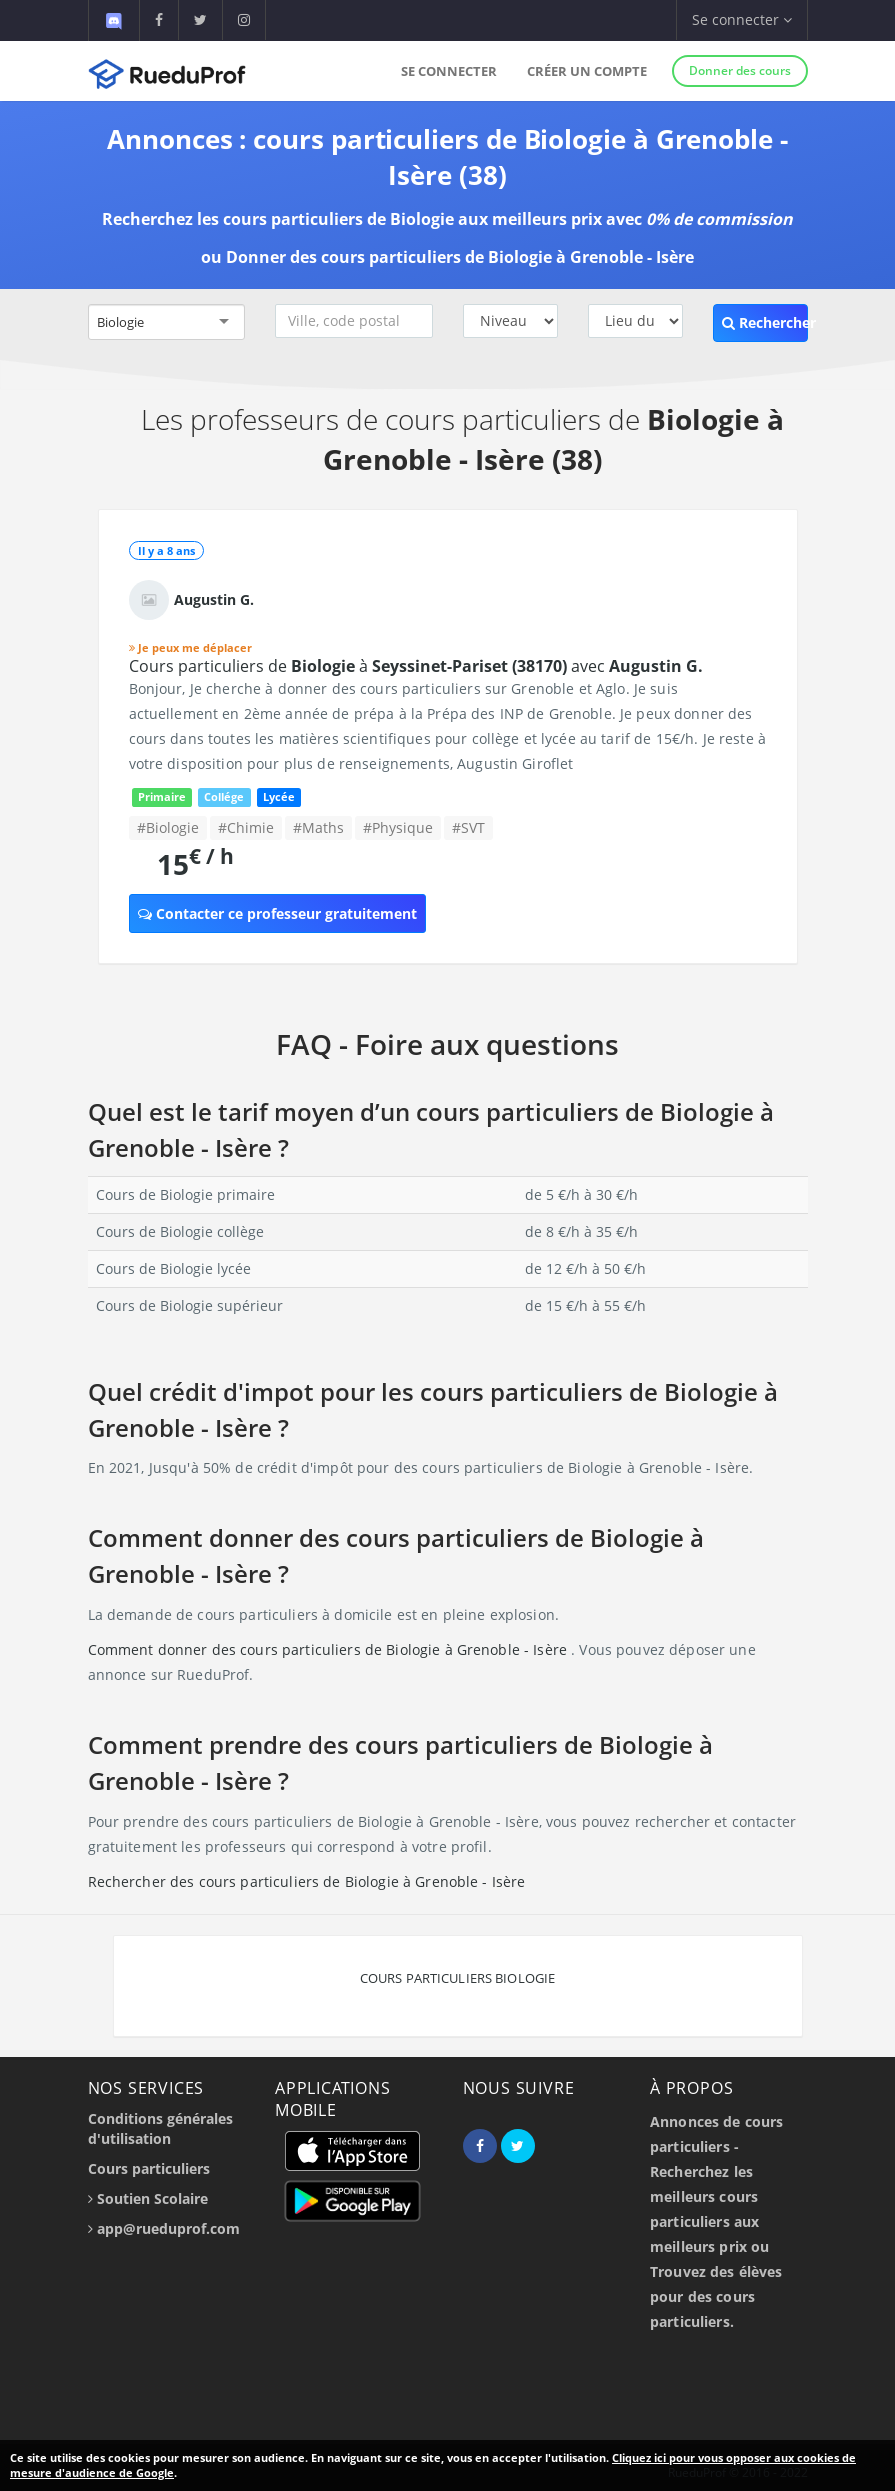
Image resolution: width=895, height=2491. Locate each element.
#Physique (398, 827)
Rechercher (765, 322)
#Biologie (168, 827)
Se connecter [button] (742, 19)
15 (195, 863)
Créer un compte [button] (587, 71)
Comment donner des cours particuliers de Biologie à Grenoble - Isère (330, 1649)
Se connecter (449, 71)
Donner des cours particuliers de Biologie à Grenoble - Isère (460, 257)
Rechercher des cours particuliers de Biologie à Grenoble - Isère (307, 1881)
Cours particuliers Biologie (458, 1978)
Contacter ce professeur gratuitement (277, 913)
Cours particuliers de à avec (416, 666)
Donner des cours (740, 70)
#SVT (468, 827)
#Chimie (246, 827)
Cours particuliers (149, 2168)
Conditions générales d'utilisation (160, 2128)
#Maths (318, 827)
